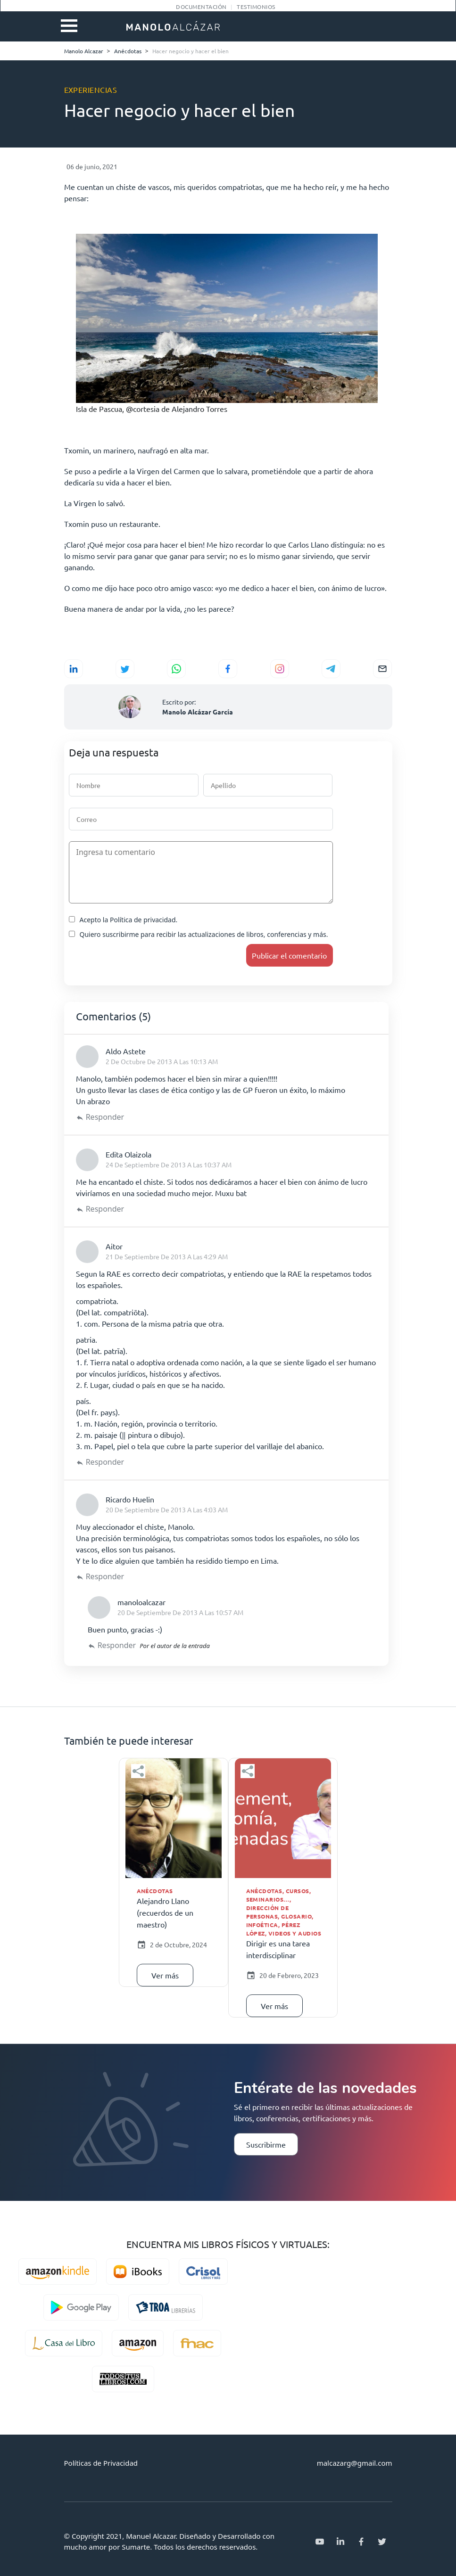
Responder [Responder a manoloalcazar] (117, 1645)
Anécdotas (155, 1891)
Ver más (165, 1975)
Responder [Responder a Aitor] (105, 1462)
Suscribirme (266, 2144)
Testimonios (256, 6)
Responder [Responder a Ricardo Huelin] (105, 1576)
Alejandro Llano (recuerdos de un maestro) (165, 1912)
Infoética (262, 1924)
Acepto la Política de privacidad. (123, 919)
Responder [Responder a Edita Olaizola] (105, 1209)
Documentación (201, 6)
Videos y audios (294, 1933)
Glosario (296, 1916)
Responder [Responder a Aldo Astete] (105, 1117)
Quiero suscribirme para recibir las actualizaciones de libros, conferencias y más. (198, 934)
